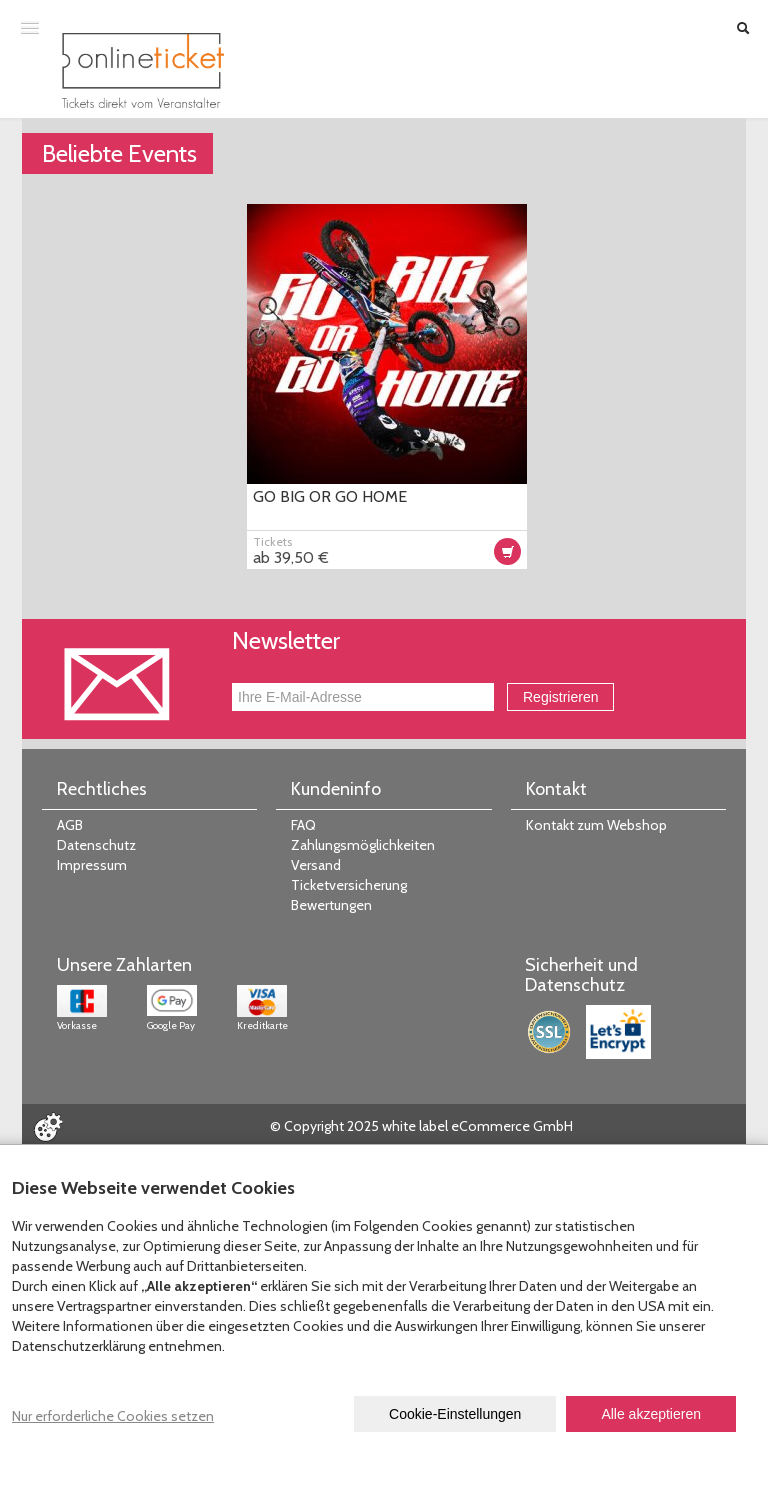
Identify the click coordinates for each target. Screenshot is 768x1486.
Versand (316, 865)
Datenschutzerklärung (78, 1346)
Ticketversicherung (349, 885)
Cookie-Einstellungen (455, 1414)
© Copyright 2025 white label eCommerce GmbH (421, 1126)
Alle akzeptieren (651, 1414)
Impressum (92, 865)
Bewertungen (331, 905)
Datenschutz (96, 845)
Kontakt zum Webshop (596, 825)
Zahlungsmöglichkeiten (363, 845)
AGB (70, 825)
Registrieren (560, 697)
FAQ (303, 825)
